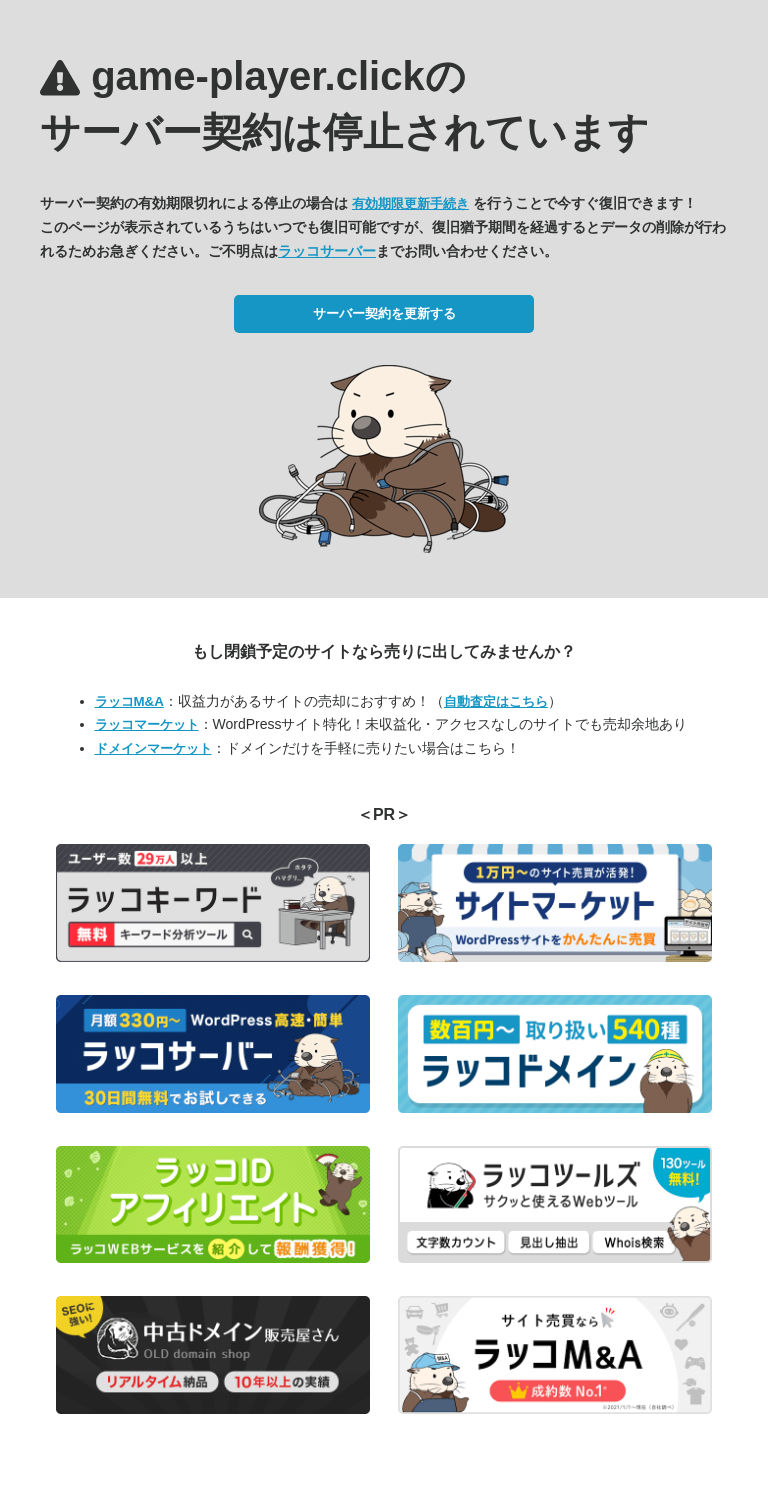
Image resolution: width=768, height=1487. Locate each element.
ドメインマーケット (153, 748)
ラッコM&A (129, 701)
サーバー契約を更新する (384, 313)
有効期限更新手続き (410, 203)
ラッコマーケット (147, 724)
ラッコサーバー (327, 251)
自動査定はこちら (496, 701)
